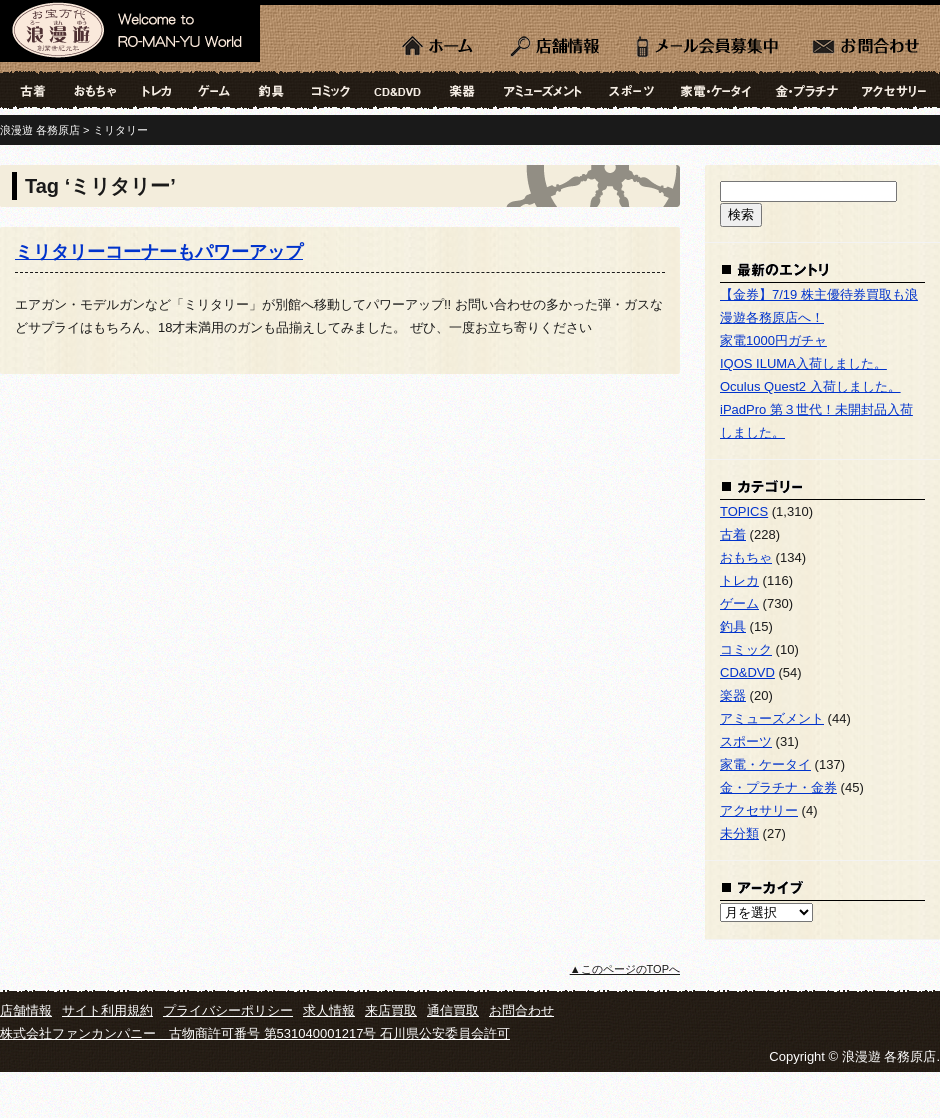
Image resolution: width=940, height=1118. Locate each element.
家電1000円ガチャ (773, 340)
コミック (331, 90)
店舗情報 (557, 40)
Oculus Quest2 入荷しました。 (810, 386)
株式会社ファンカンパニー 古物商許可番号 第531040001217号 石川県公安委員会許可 (255, 1033)
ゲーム (214, 90)
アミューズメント (543, 90)
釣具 (271, 90)
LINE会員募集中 (707, 40)
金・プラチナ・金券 (806, 90)
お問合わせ (867, 40)
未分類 (739, 833)
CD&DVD (398, 90)
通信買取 (453, 1010)
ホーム (440, 40)
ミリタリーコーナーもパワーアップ (159, 252)
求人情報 (329, 1010)
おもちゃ (94, 90)
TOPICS (744, 511)
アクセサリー (895, 90)
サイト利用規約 (107, 1010)
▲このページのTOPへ (625, 969)
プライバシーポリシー (228, 1010)
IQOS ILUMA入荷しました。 (803, 363)
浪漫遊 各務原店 (130, 35)
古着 (30, 90)
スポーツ (632, 90)
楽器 (463, 90)
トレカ (157, 90)
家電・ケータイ (716, 90)
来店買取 (391, 1010)
